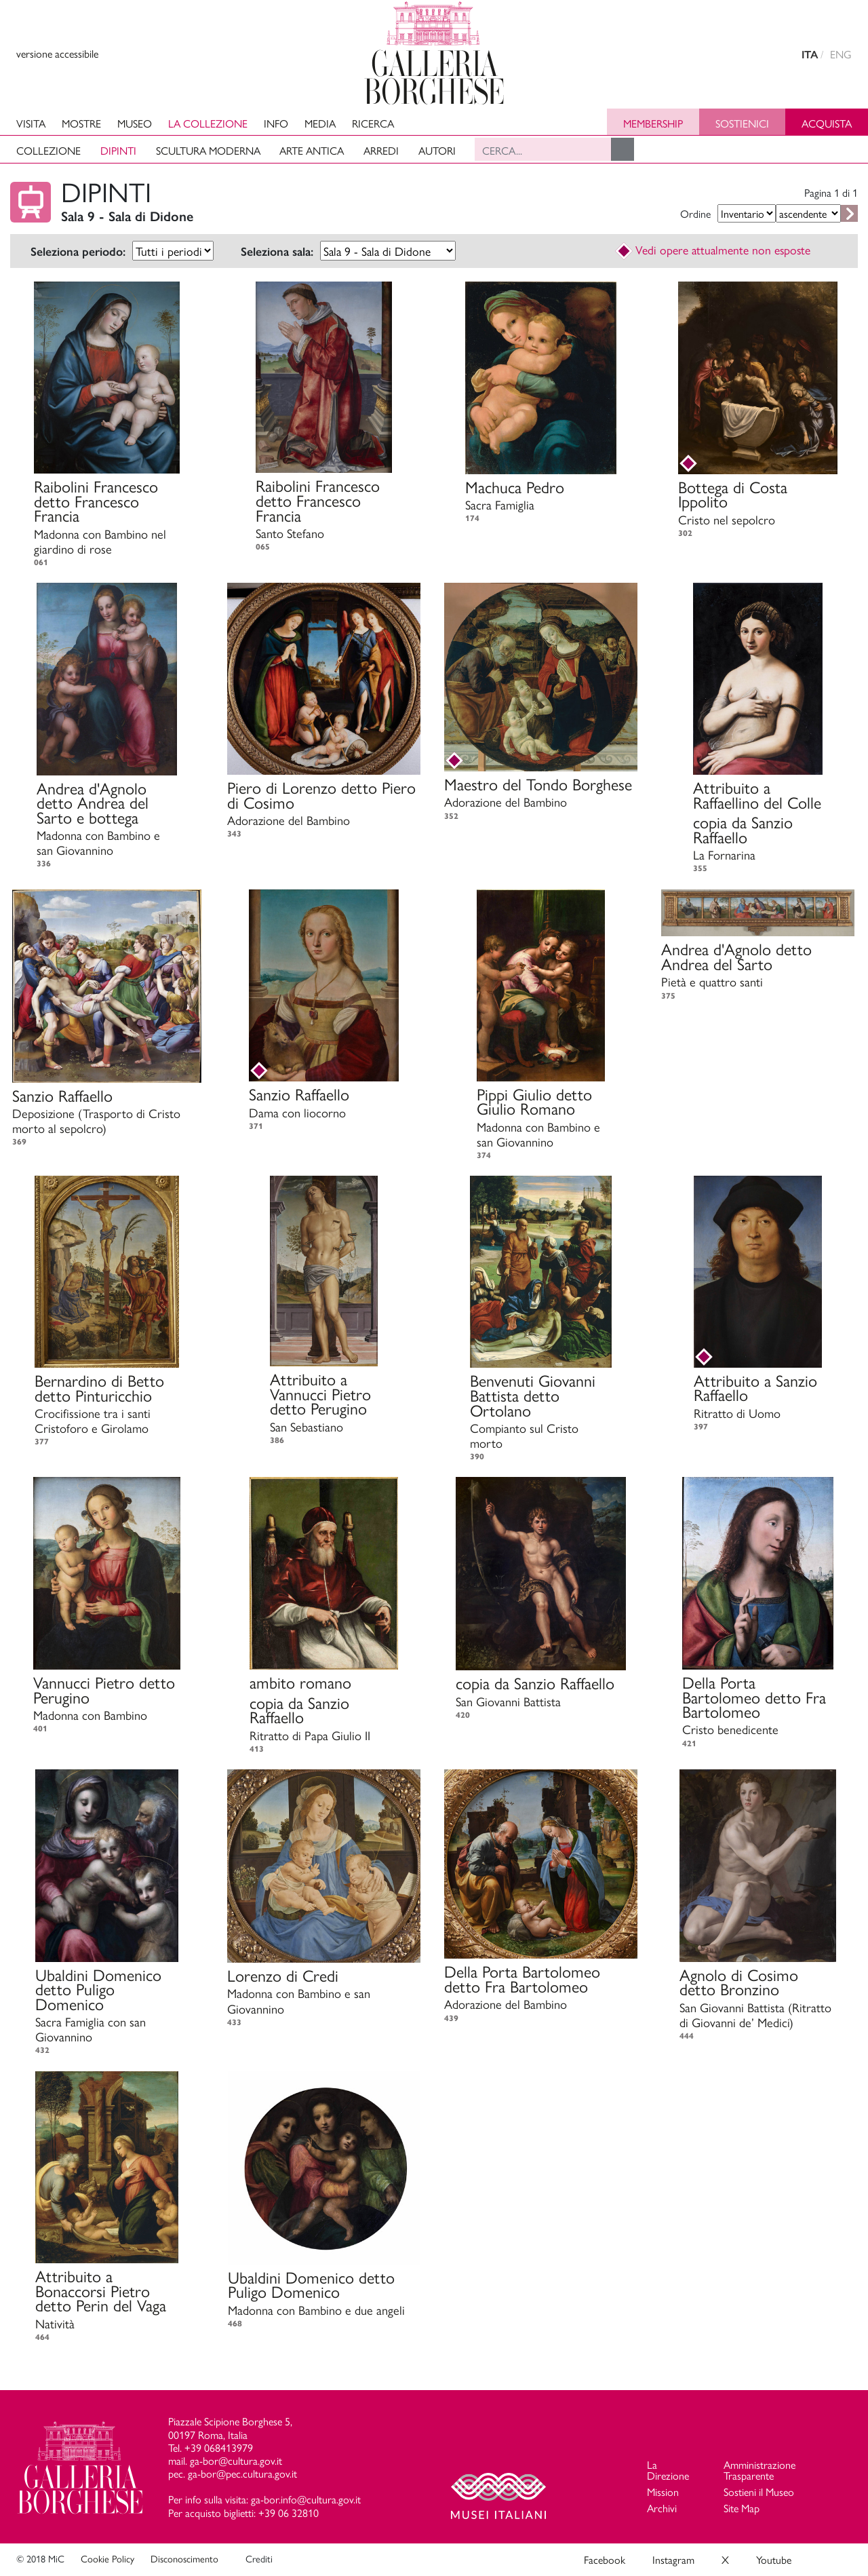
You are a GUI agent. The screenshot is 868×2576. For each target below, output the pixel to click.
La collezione (208, 123)
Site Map (742, 2508)
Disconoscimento (184, 2558)
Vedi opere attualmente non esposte (712, 249)
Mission (663, 2491)
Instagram (673, 2559)
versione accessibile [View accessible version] (57, 53)
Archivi (662, 2508)
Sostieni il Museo (759, 2491)
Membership (653, 123)
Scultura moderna (208, 150)
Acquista (827, 123)
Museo (134, 123)
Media (320, 123)
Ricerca (373, 123)
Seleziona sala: (277, 251)
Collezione (48, 150)
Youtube (773, 2559)
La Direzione (668, 2470)
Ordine (695, 213)
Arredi (381, 150)
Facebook (604, 2559)
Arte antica (311, 150)
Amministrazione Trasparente (759, 2470)
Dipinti (118, 150)
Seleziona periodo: (78, 251)
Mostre (81, 123)
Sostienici (742, 123)
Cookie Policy (107, 2558)
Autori (437, 150)
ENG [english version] (841, 54)
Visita (30, 123)
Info (276, 123)
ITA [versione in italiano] (810, 54)
